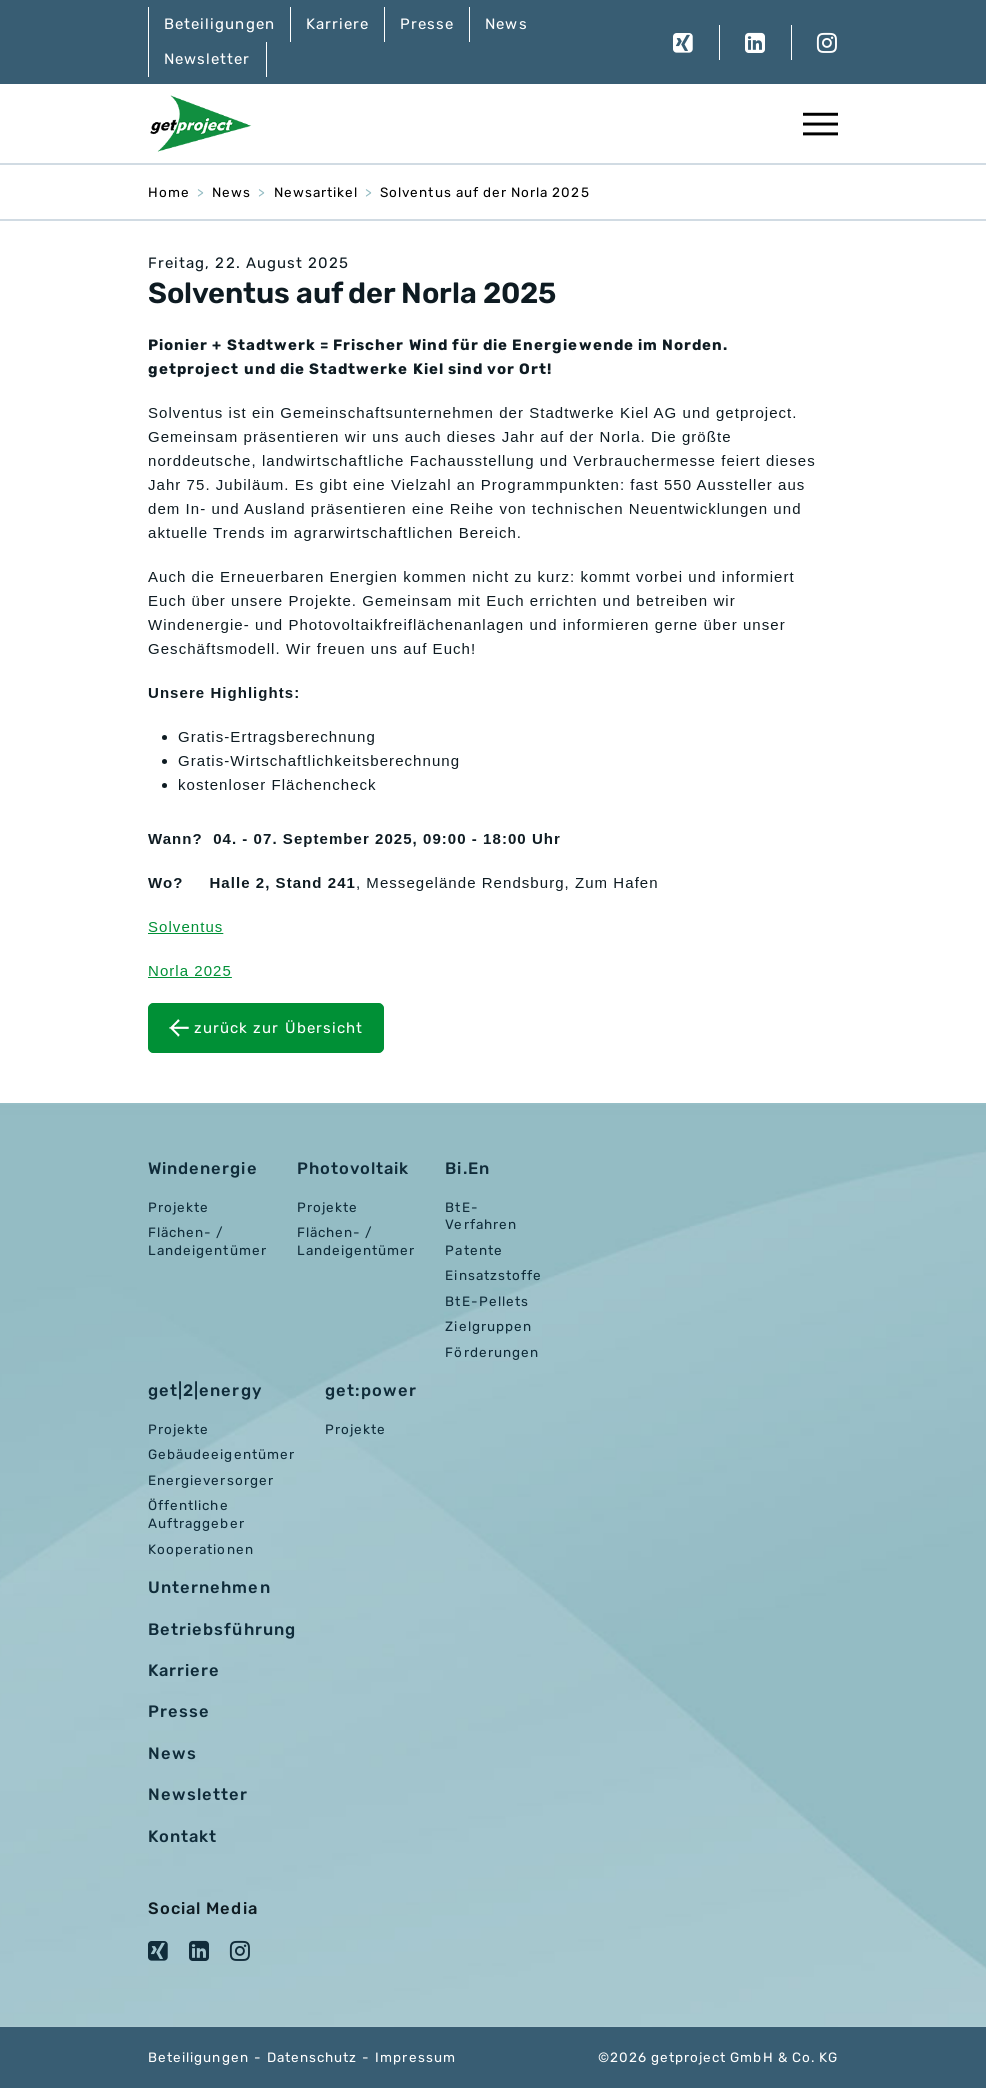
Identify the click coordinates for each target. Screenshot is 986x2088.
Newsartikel (316, 192)
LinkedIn (755, 42)
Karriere (337, 24)
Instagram (814, 42)
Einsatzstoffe (493, 1275)
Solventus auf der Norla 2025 (484, 192)
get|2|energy (205, 1390)
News (506, 24)
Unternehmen (209, 1587)
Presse (427, 24)
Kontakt (182, 1836)
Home (169, 192)
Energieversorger (211, 1480)
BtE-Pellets (487, 1301)
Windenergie (203, 1168)
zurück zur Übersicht (278, 1028)
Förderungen (492, 1352)
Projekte (178, 1207)
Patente (473, 1250)
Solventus (185, 926)
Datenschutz (312, 2057)
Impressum (415, 2057)
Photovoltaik (353, 1168)
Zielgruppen (488, 1326)
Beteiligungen (219, 24)
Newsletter (207, 59)
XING (683, 42)
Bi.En (467, 1168)
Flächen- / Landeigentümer (207, 1241)
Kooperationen (201, 1549)
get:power (371, 1390)
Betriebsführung (222, 1629)
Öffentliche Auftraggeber (196, 1514)
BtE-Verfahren (480, 1216)
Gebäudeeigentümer (221, 1454)
